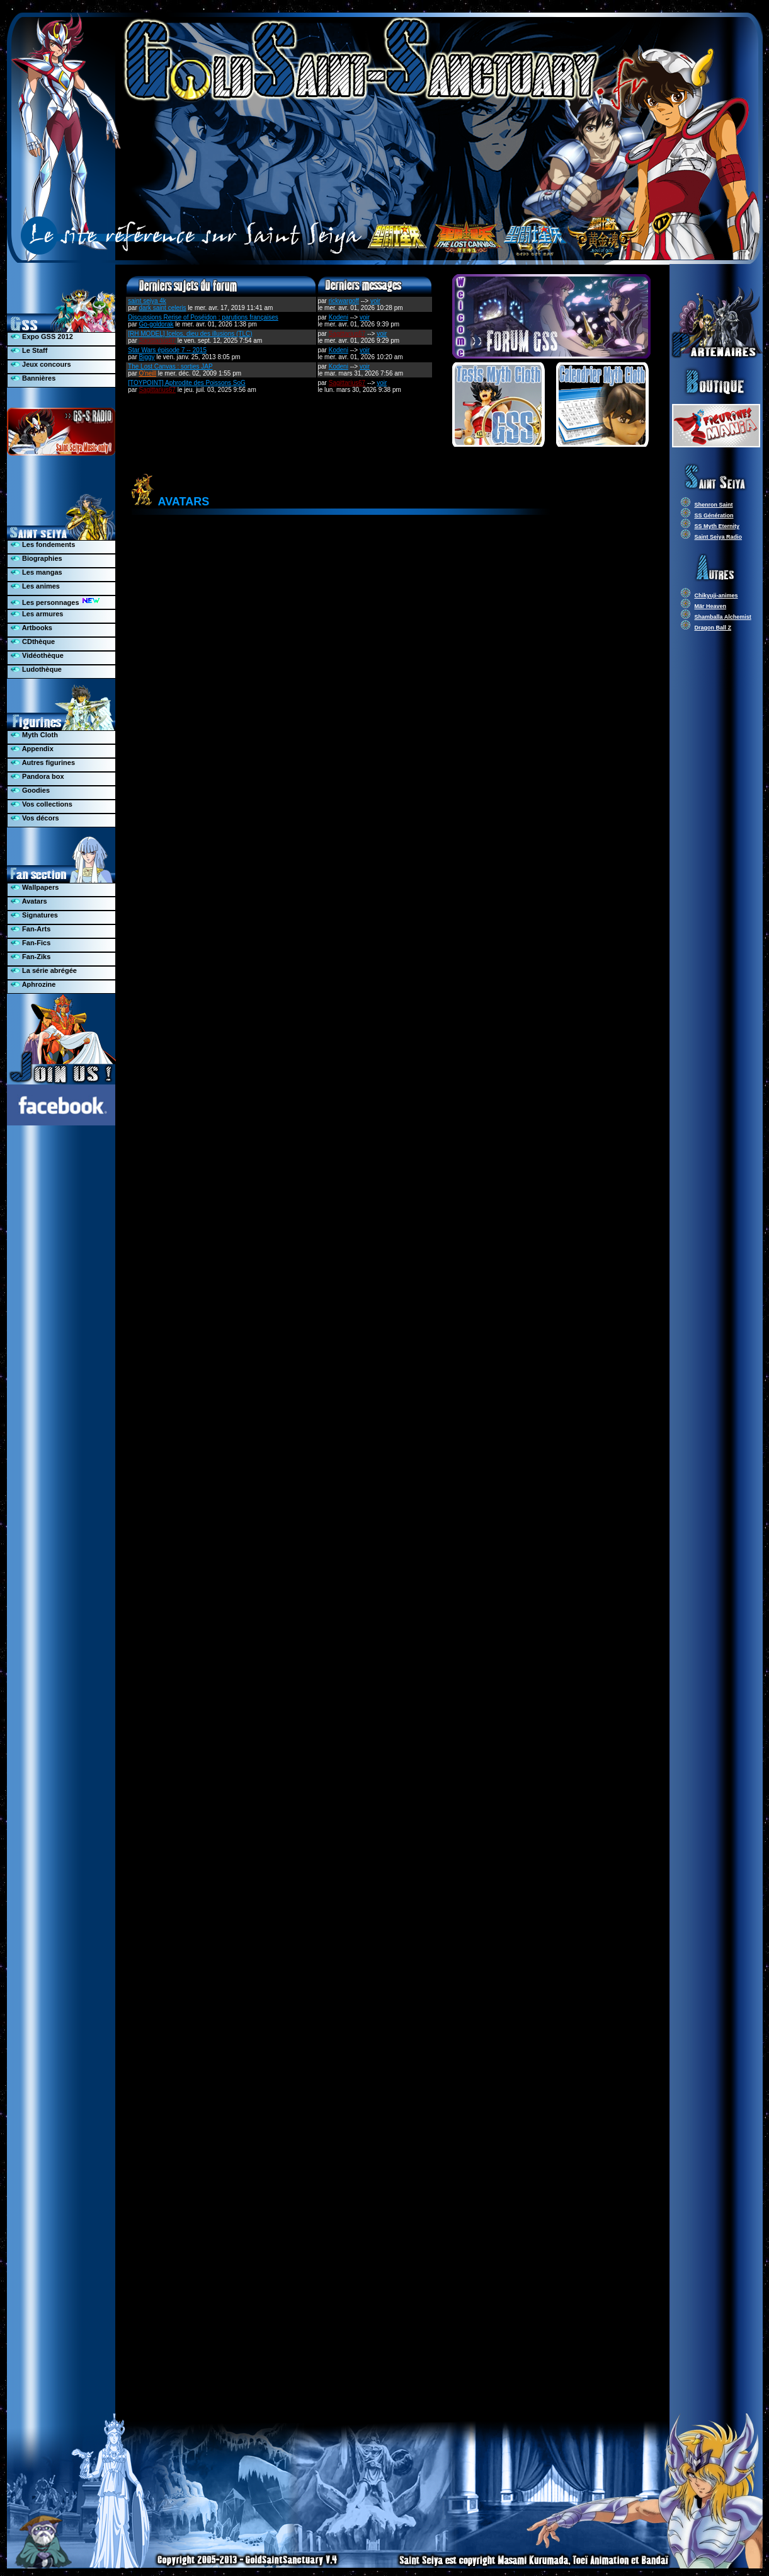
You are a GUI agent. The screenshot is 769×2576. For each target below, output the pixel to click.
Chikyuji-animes (716, 595)
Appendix (32, 748)
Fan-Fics (30, 942)
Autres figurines (43, 762)
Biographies (36, 558)
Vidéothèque (37, 655)
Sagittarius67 (157, 340)
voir (375, 300)
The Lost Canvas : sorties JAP (170, 366)
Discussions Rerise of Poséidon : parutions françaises (203, 317)
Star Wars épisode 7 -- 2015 (167, 350)
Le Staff (29, 350)
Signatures (34, 915)
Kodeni (338, 317)
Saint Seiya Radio (719, 537)
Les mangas (36, 572)
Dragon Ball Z (713, 627)
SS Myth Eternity (717, 526)
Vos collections (41, 804)
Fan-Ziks (30, 956)
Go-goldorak (156, 324)
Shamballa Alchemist (723, 617)
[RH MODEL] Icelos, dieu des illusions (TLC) (190, 333)
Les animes (35, 586)
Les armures (37, 614)
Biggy (147, 357)
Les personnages (55, 601)
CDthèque (33, 641)
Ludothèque (36, 669)
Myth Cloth (34, 735)
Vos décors (35, 818)
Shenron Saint (714, 505)
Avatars (29, 901)
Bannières (33, 378)
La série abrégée (44, 970)
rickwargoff (344, 300)
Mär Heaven (711, 606)
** (390, 1466)
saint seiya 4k (147, 300)
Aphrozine (33, 984)
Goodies (30, 790)
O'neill (147, 373)
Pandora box (37, 776)
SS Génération (714, 515)
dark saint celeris (162, 307)
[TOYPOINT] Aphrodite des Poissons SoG (187, 382)
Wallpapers (35, 887)
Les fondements (43, 544)
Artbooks (31, 627)
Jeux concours (41, 364)
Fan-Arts (30, 929)
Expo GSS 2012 (42, 336)
